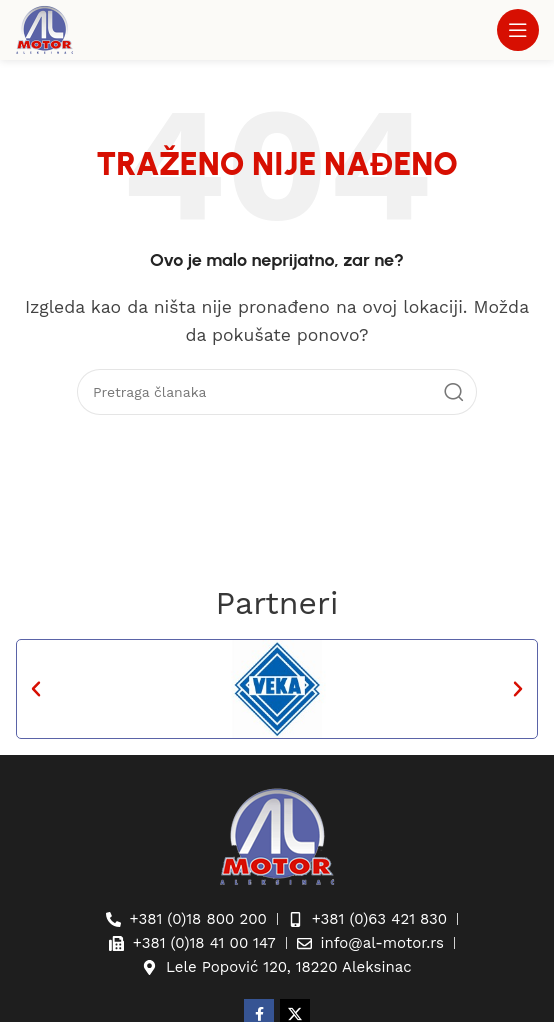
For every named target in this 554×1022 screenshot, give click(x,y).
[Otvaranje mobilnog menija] (518, 30)
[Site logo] (44, 28)
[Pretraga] (277, 392)
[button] (36, 689)
